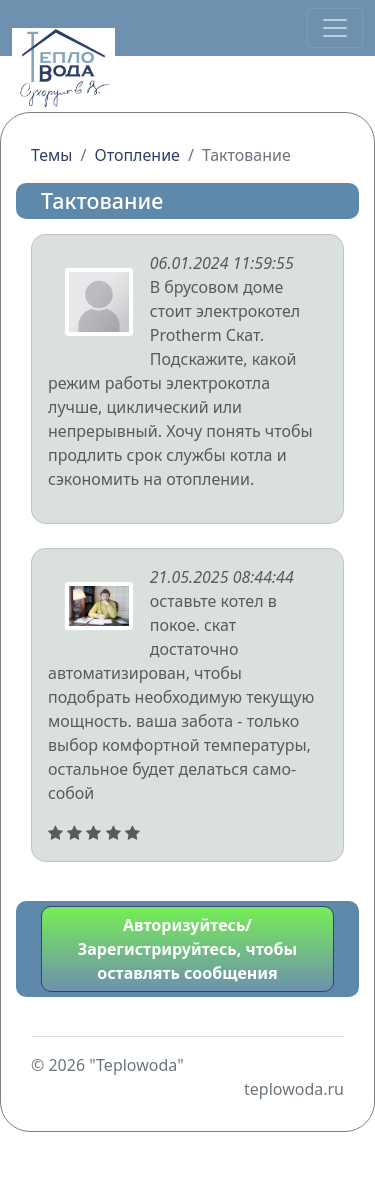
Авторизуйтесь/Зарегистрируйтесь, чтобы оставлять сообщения (187, 949)
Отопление (136, 155)
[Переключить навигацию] (335, 28)
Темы (52, 155)
